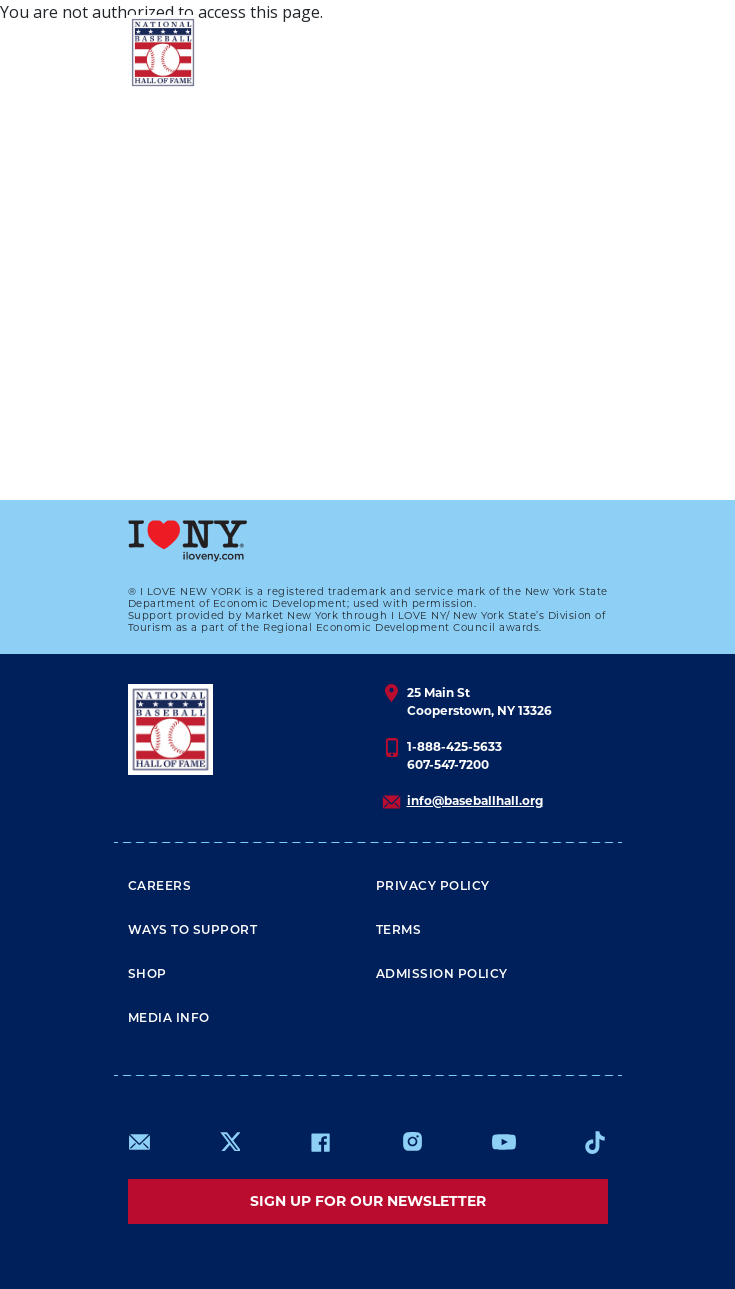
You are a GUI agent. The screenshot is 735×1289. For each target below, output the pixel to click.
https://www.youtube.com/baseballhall (504, 1142)
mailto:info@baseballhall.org (140, 1142)
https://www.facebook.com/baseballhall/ (320, 1142)
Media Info (169, 1019)
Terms (399, 931)
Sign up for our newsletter (368, 1201)
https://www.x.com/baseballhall (229, 1140)
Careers (160, 887)
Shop (147, 975)
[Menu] (571, 52)
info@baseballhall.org (475, 800)
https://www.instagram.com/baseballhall (412, 1142)
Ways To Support (193, 931)
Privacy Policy (433, 887)
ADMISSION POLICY (442, 975)
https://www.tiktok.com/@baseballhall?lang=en (595, 1142)
